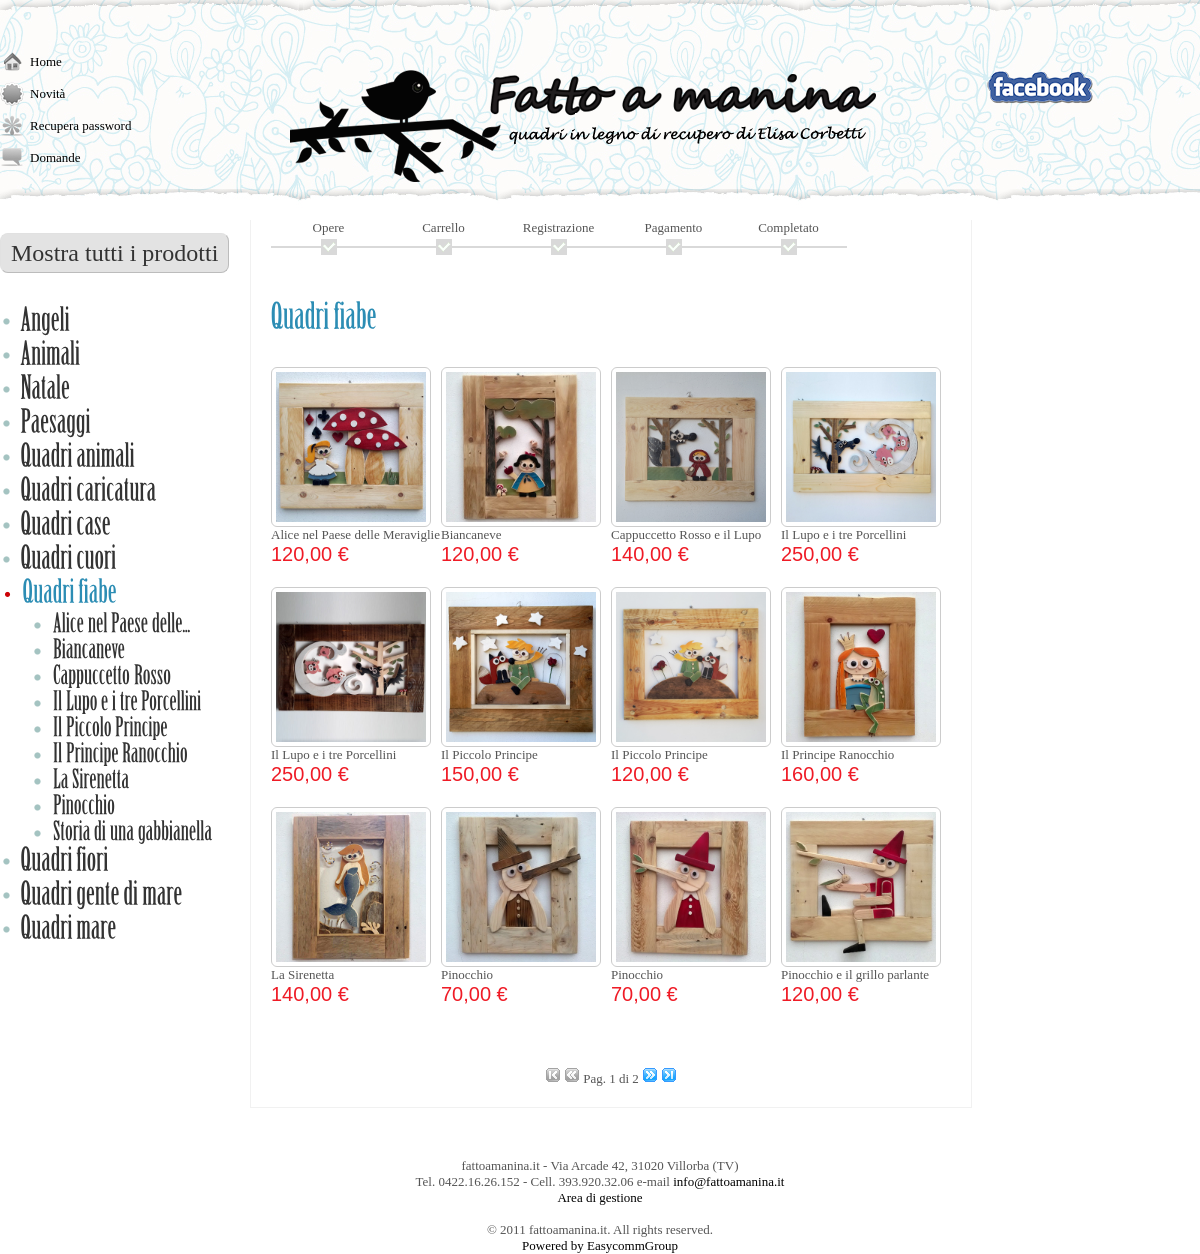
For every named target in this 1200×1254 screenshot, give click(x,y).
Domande (55, 157)
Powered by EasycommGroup (600, 1245)
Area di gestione (599, 1197)
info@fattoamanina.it (728, 1181)
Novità (47, 93)
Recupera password (80, 125)
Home (46, 61)
